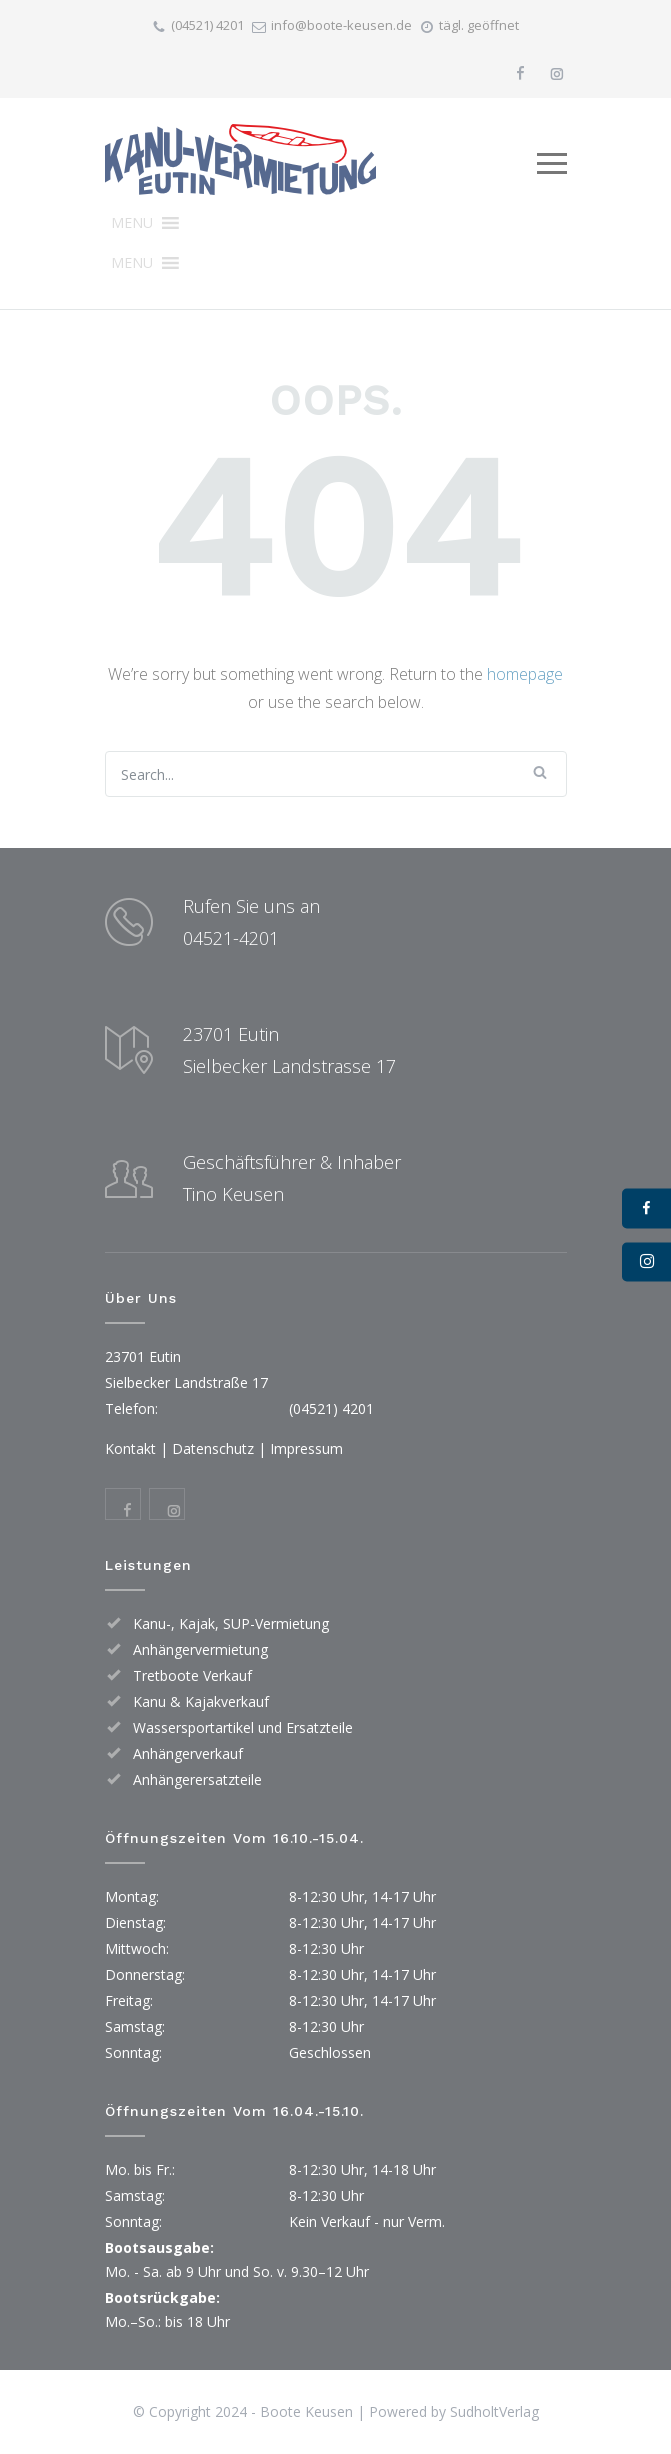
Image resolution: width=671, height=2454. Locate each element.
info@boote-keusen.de (341, 25)
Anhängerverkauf (188, 1753)
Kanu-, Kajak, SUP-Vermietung (231, 1623)
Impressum (306, 1448)
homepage (525, 674)
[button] (132, 223)
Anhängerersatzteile (197, 1779)
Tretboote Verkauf (192, 1675)
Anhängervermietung (200, 1649)
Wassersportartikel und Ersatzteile (243, 1727)
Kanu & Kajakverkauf (201, 1701)
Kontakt (130, 1448)
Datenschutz (213, 1448)
